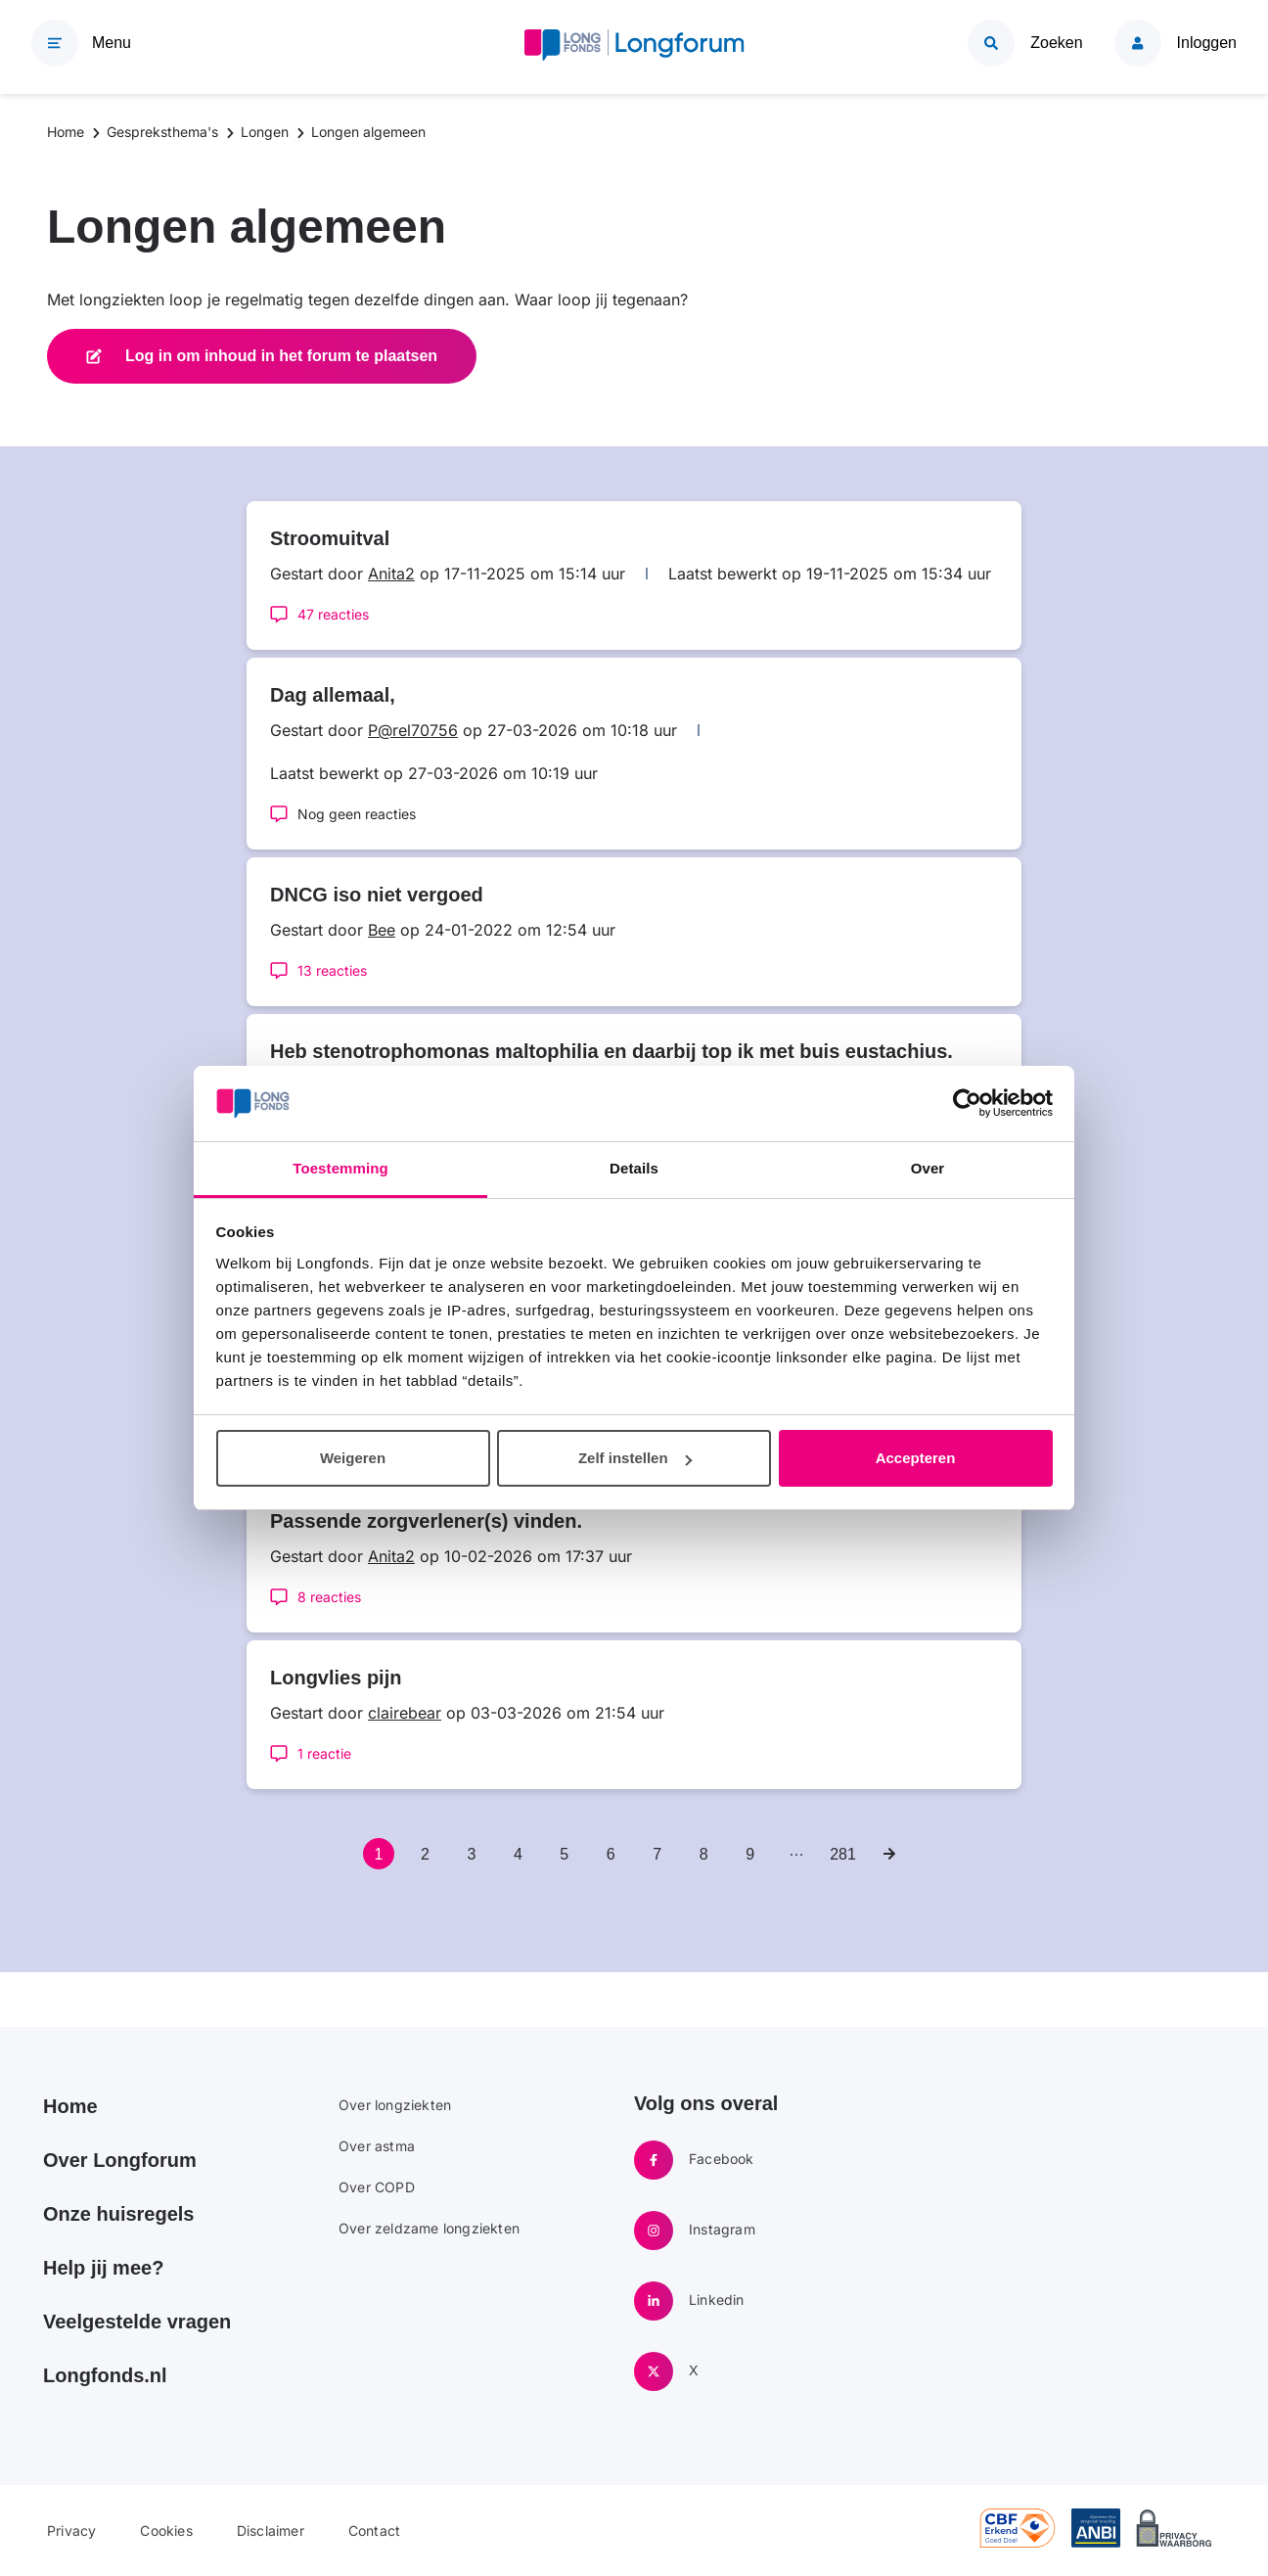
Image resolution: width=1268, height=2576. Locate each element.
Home (70, 2106)
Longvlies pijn (335, 1677)
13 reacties (332, 970)
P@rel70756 (413, 730)
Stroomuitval (329, 538)
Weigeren (352, 1457)
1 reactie (324, 1753)
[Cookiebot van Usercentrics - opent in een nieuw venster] (967, 1104)
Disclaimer (270, 2530)
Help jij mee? (103, 2267)
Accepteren (916, 1457)
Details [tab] (634, 1168)
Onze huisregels (119, 2214)
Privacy (71, 2530)
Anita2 (391, 573)
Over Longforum (120, 2160)
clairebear (404, 1713)
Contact (374, 2530)
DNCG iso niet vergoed (376, 894)
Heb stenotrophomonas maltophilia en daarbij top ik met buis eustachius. (611, 1051)
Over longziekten (395, 2104)
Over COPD (377, 2187)
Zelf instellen (635, 1457)
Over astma (377, 2146)
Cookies (166, 2530)
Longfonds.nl (105, 2375)
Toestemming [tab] (340, 1168)
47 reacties (333, 614)
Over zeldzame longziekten (429, 2228)
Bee (381, 930)
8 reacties (329, 1596)
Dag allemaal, (332, 695)
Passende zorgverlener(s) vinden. (426, 1521)
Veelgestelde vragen (137, 2321)
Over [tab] (928, 1168)
